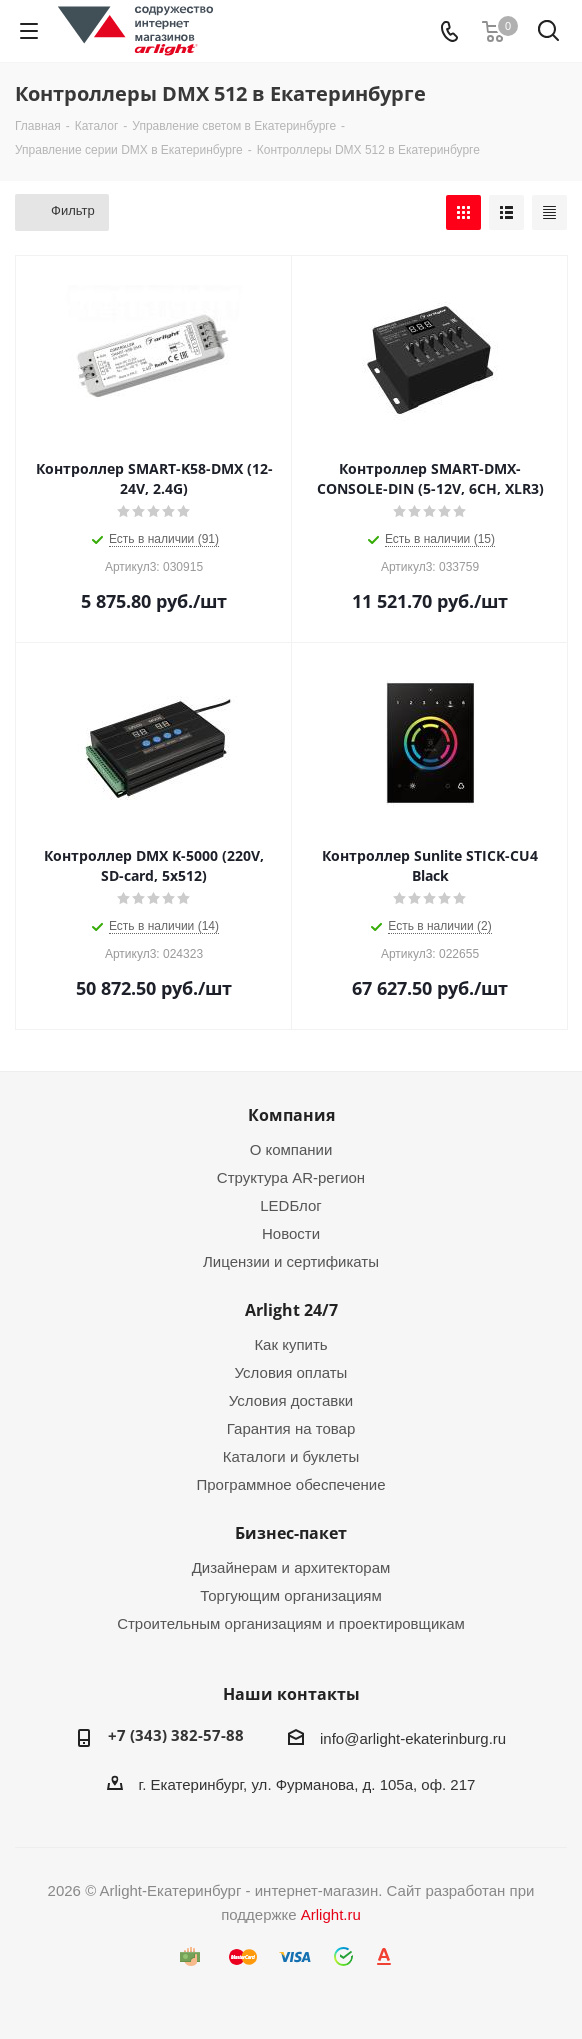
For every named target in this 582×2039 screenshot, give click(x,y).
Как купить (290, 1344)
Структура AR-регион (291, 1177)
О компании (291, 1149)
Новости (291, 1233)
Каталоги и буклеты (291, 1456)
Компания (291, 1115)
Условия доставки (291, 1400)
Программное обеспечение (290, 1484)
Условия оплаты (291, 1372)
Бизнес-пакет (291, 1533)
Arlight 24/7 (291, 1310)
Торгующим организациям (291, 1595)
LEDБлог (291, 1205)
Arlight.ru (331, 1914)
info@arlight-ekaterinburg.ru (413, 1738)
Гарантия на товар (291, 1428)
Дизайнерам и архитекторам (291, 1567)
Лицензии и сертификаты (291, 1261)
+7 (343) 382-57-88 (176, 1735)
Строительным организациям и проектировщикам (291, 1623)
